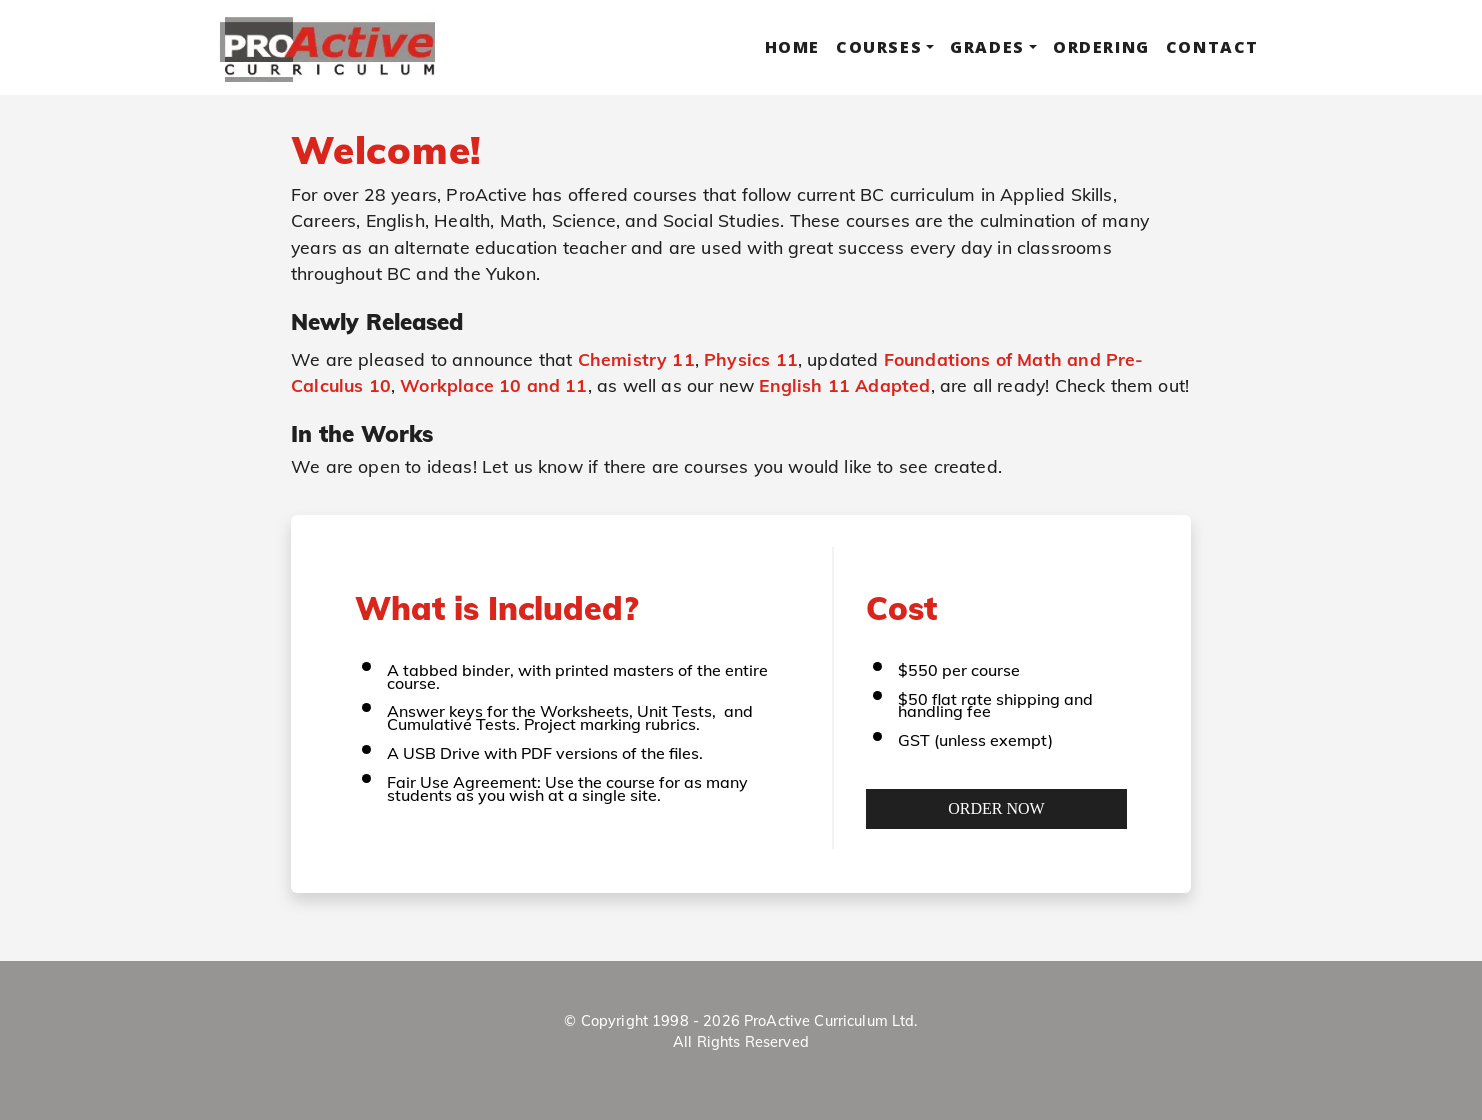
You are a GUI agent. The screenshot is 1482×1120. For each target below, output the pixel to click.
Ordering (1101, 47)
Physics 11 (751, 359)
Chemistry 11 (636, 359)
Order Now (996, 808)
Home (792, 47)
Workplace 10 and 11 (493, 385)
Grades (987, 47)
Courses (879, 47)
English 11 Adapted (844, 385)
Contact (1212, 47)
